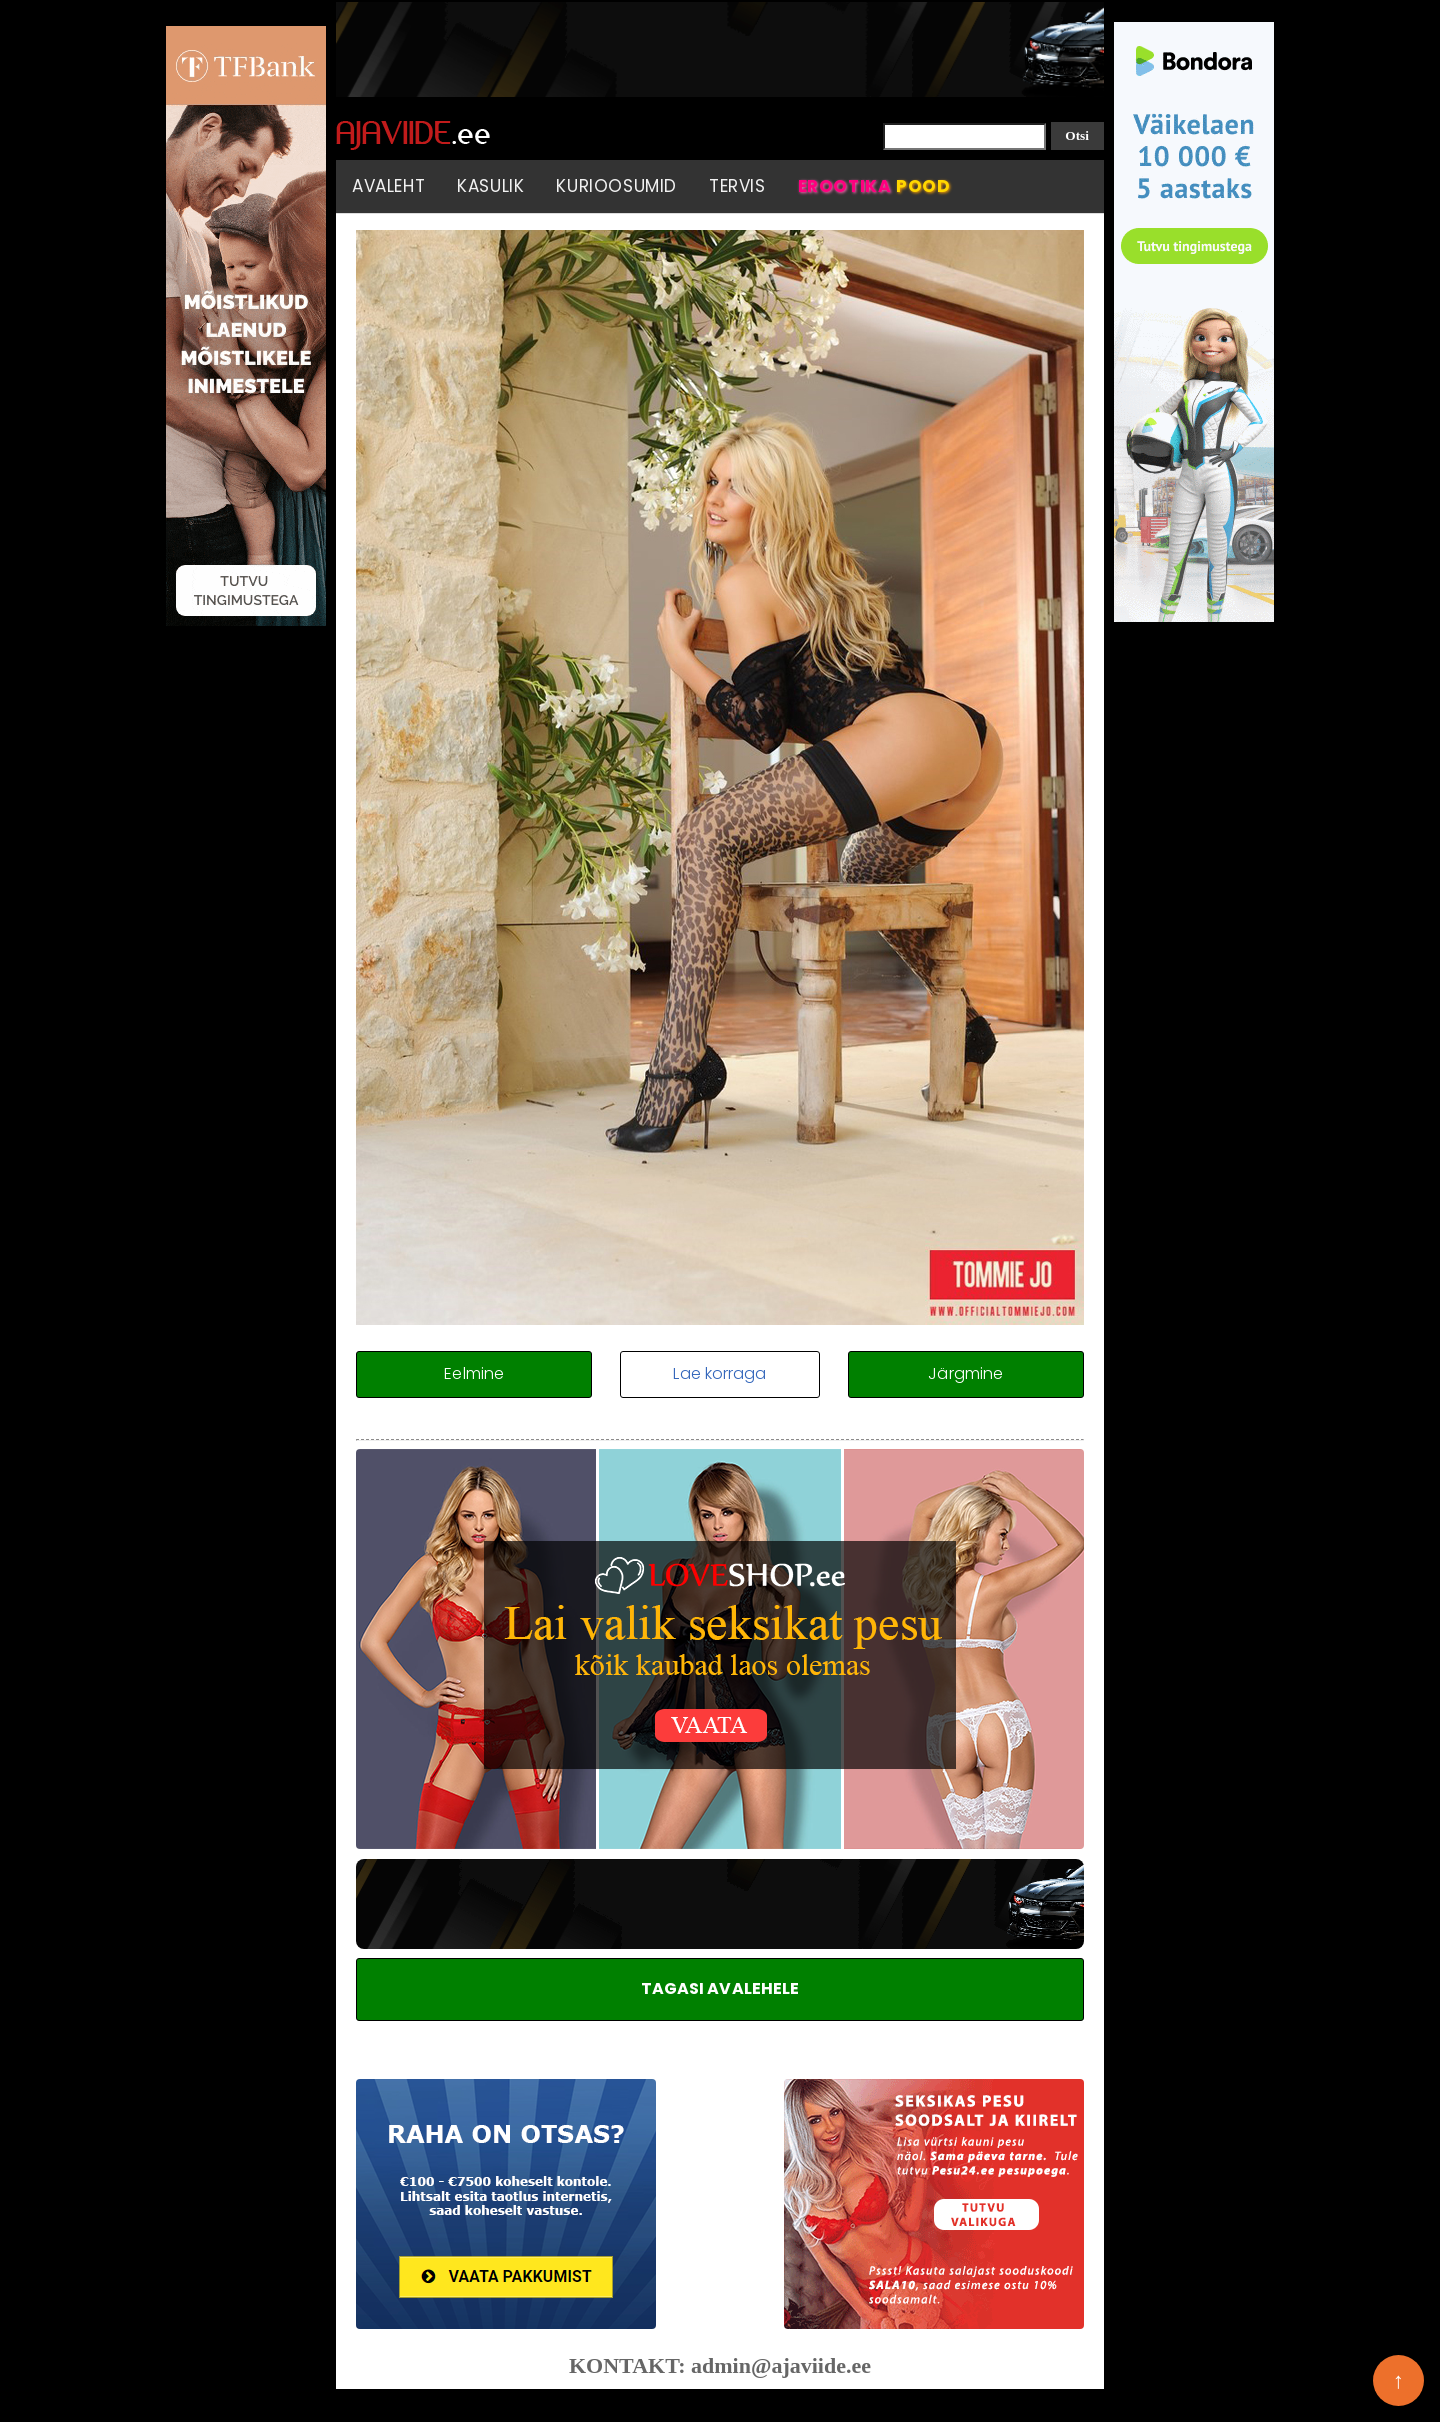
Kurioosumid (616, 186)
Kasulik (490, 186)
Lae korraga (719, 1373)
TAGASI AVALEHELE (720, 1988)
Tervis (737, 186)
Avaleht (388, 186)
